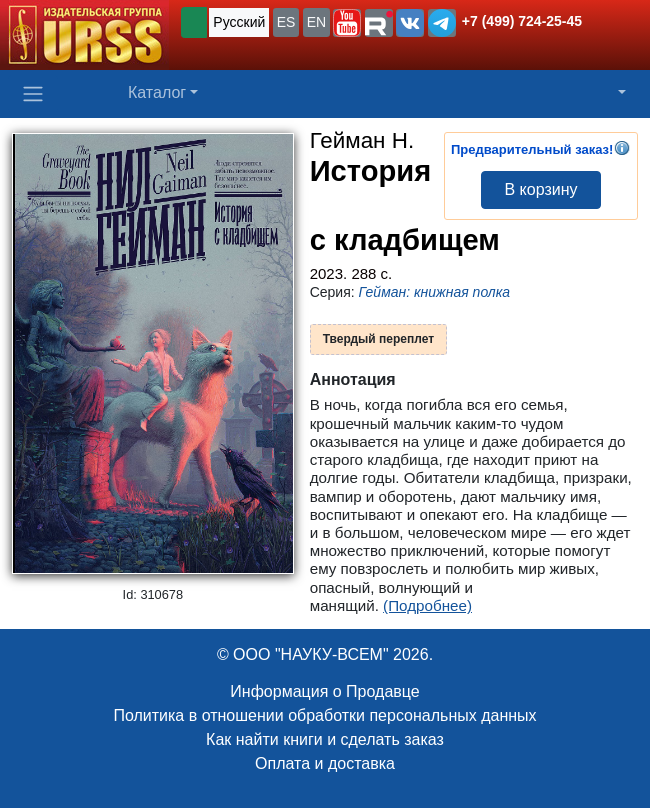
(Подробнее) (427, 605)
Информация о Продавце (324, 691)
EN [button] (316, 22)
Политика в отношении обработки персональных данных (324, 715)
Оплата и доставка (325, 763)
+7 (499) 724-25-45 (522, 21)
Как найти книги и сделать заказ (325, 739)
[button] (347, 23)
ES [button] (286, 22)
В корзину (540, 189)
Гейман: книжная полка (435, 292)
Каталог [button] (157, 92)
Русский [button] (239, 22)
